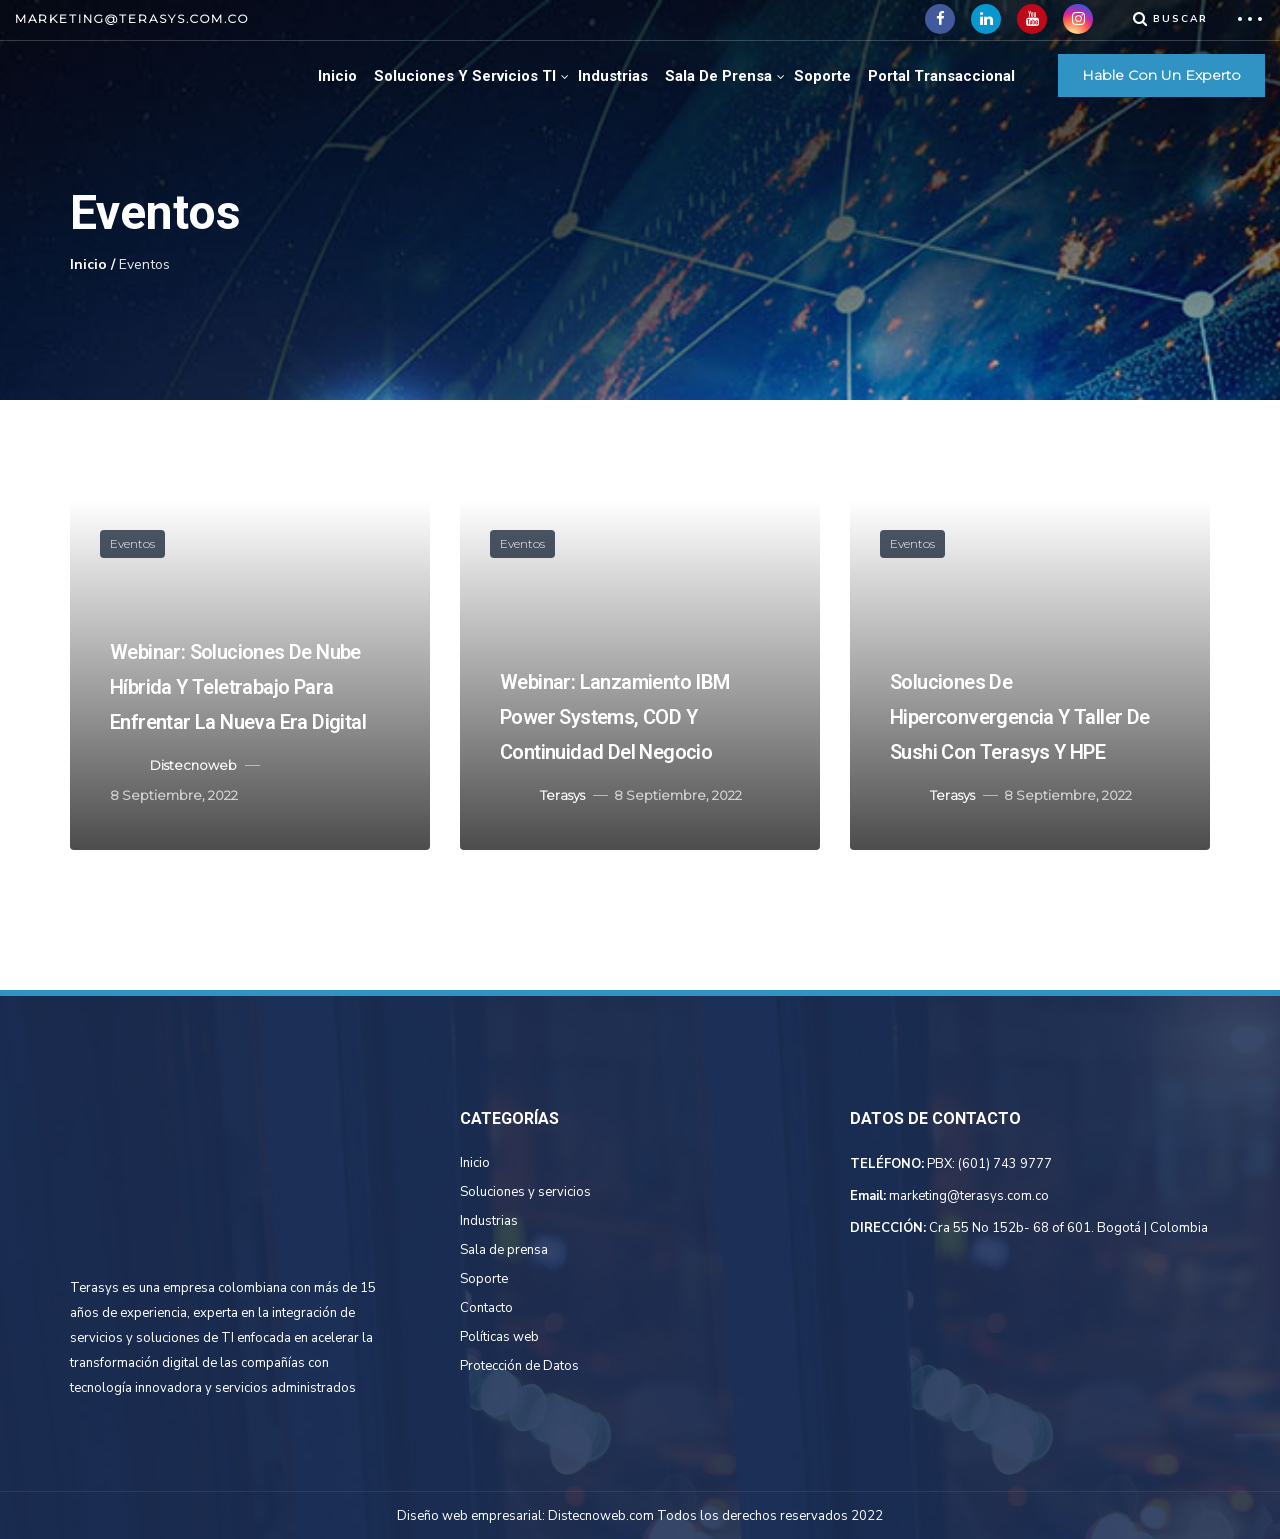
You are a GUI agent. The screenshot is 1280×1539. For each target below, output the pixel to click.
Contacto (486, 1308)
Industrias (613, 76)
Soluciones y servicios (525, 1192)
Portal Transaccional (941, 76)
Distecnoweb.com (601, 1516)
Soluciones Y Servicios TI (465, 76)
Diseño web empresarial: (471, 1516)
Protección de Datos (519, 1366)
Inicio (337, 76)
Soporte (822, 76)
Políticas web (499, 1337)
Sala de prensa (504, 1250)
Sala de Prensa (718, 76)
